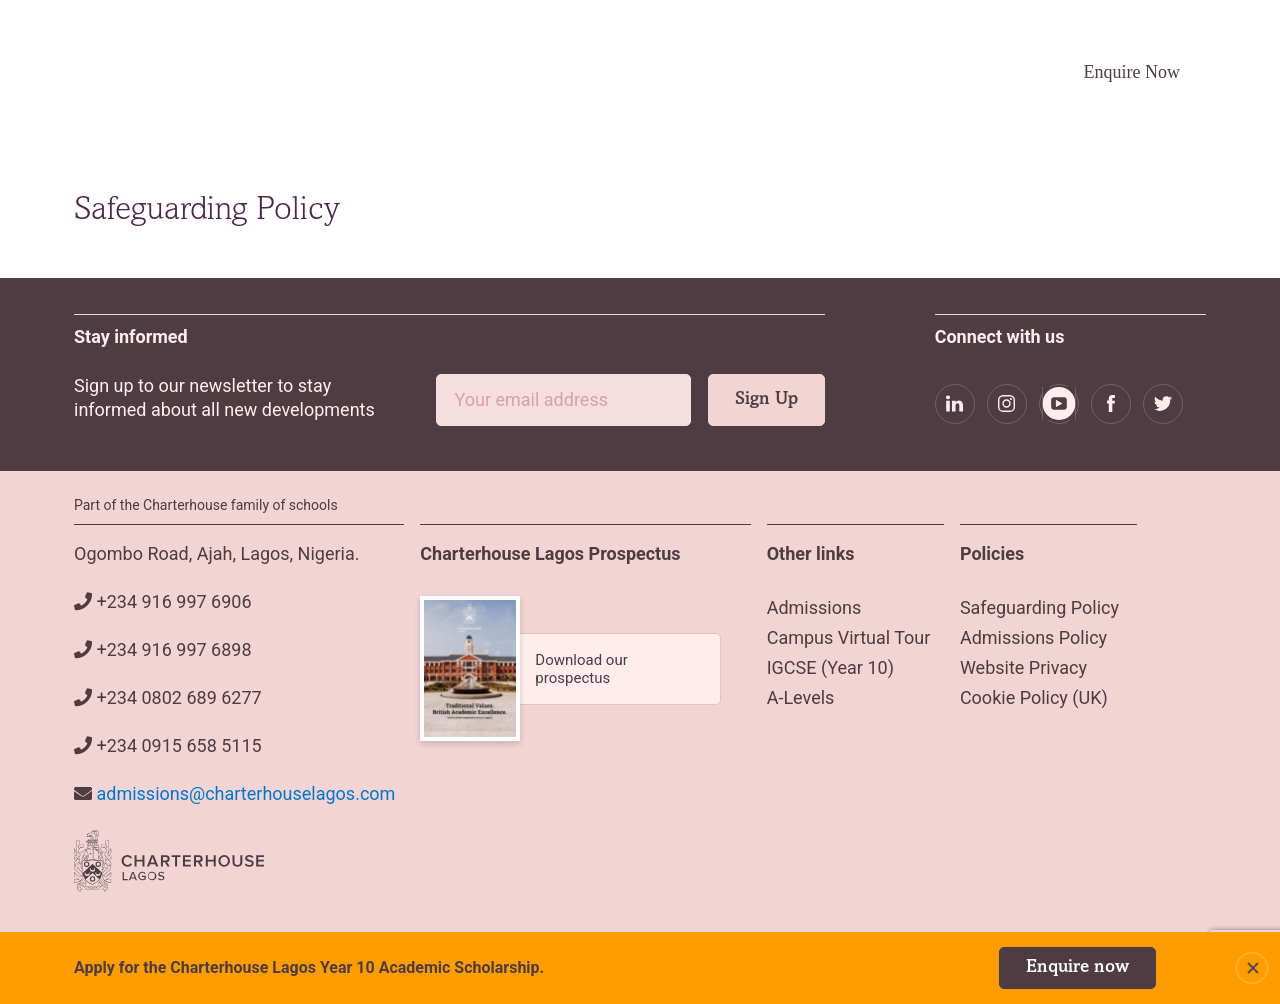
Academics (715, 72)
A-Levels (801, 697)
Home (393, 71)
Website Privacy (1023, 667)
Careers (979, 71)
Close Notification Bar (1252, 968)
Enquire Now (1132, 72)
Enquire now (1077, 967)
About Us (478, 72)
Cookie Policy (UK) (1034, 697)
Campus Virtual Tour (858, 71)
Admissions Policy (1033, 637)
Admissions (593, 72)
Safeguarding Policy (1039, 607)
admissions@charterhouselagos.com (245, 793)
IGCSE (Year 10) (830, 667)
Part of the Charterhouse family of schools (206, 505)
